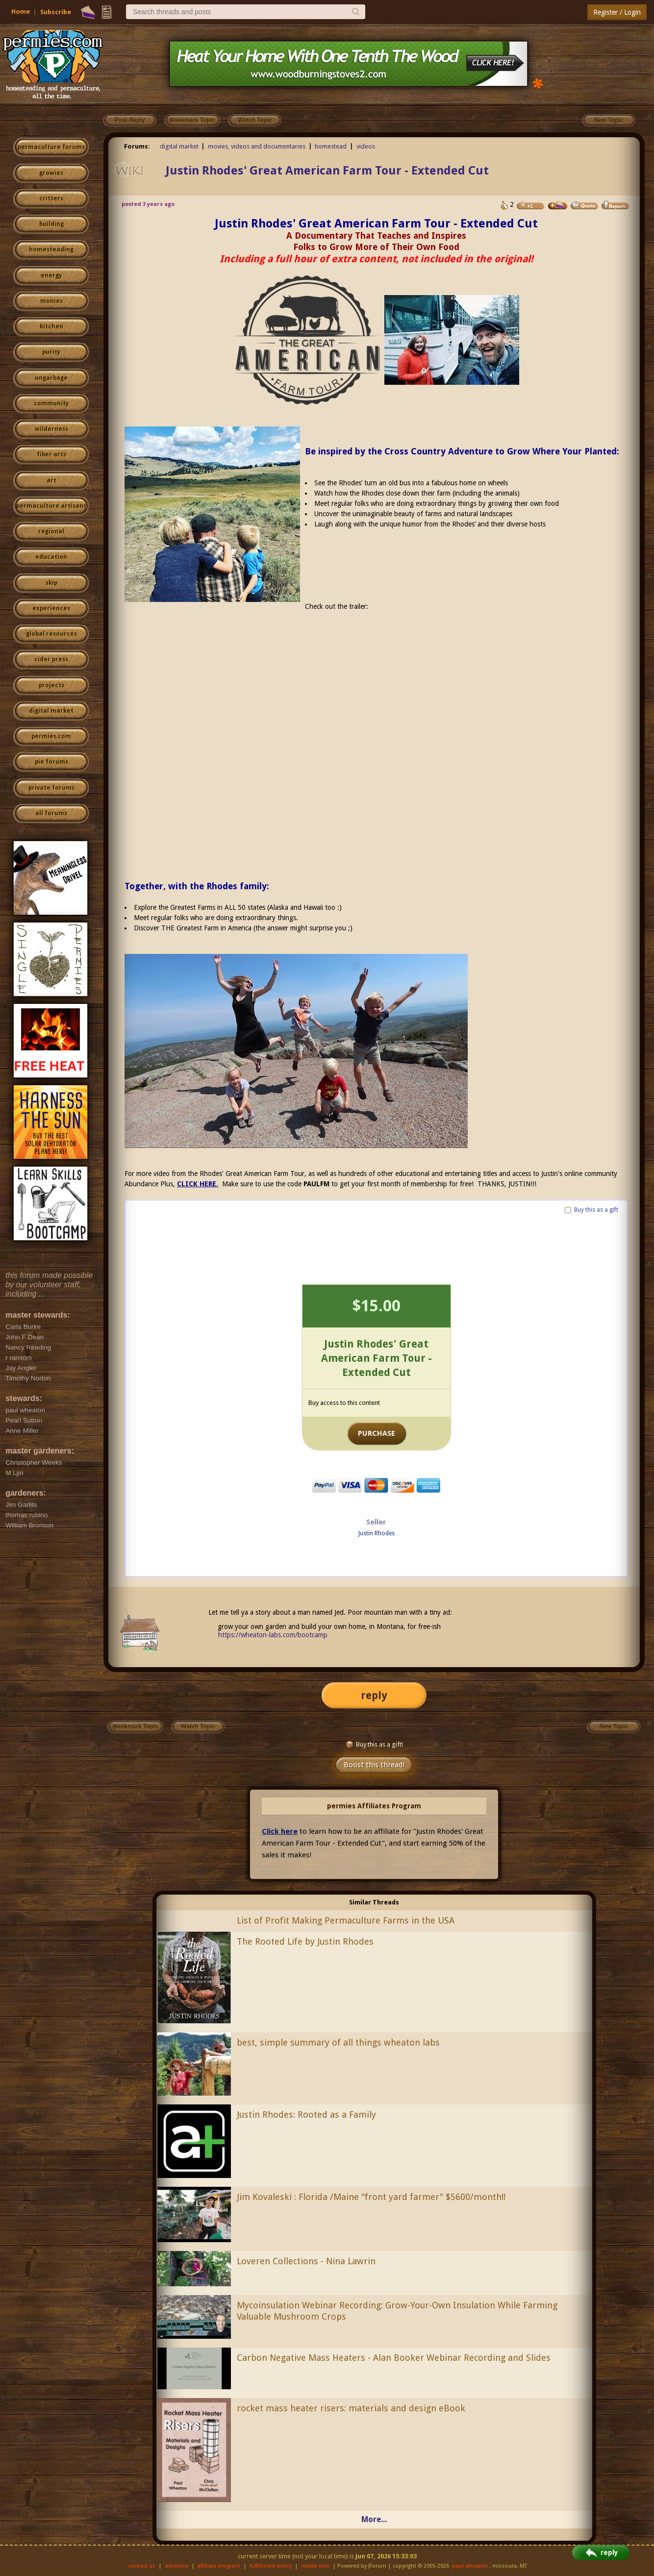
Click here (280, 1831)
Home (20, 11)
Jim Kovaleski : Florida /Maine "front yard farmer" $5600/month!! (371, 2197)
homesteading (51, 249)
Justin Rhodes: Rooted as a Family (306, 2114)
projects (51, 685)
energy (51, 275)
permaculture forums (51, 147)
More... (374, 2519)
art (51, 480)
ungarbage (51, 378)
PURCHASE (376, 1433)
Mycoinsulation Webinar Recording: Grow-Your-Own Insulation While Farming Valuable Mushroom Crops (397, 2311)
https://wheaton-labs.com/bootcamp (272, 1634)
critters (51, 198)
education (51, 556)
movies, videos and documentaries (256, 146)
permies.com (51, 736)
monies (51, 301)
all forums (51, 813)
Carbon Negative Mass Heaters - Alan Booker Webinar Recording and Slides (394, 2357)
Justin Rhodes (376, 1533)
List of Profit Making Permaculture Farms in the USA (345, 1920)
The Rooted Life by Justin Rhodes (305, 1941)
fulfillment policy (271, 2566)
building (51, 224)
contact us (141, 2566)
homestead (331, 146)
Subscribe (55, 12)
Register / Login (617, 12)
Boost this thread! (374, 1764)
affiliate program (218, 2566)
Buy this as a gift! (374, 1744)
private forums (51, 787)
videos (365, 146)
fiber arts (51, 454)
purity (51, 352)
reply (374, 1695)
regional (51, 531)
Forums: (137, 146)
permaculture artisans (51, 505)
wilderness (51, 428)
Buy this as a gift (596, 1209)
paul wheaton (470, 2566)
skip (51, 582)
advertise (176, 2566)
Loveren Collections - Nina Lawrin (306, 2261)
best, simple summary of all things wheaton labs (338, 2042)
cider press (51, 659)
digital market (51, 710)
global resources (51, 633)
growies (51, 173)
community (51, 403)
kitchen (51, 326)
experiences (51, 608)
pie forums (51, 761)
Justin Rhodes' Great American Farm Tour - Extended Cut (327, 170)
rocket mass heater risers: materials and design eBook (351, 2408)
